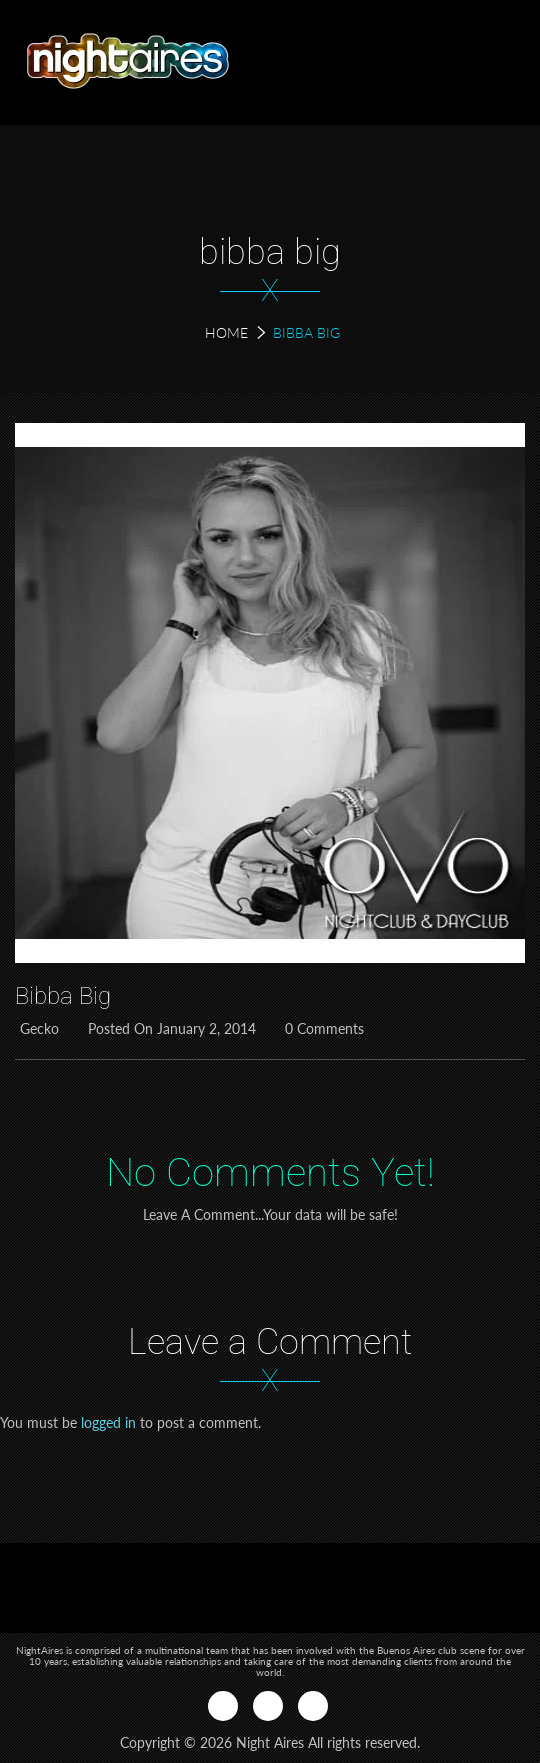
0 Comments (322, 1028)
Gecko (37, 1028)
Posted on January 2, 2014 (169, 1028)
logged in (108, 1422)
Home (226, 332)
